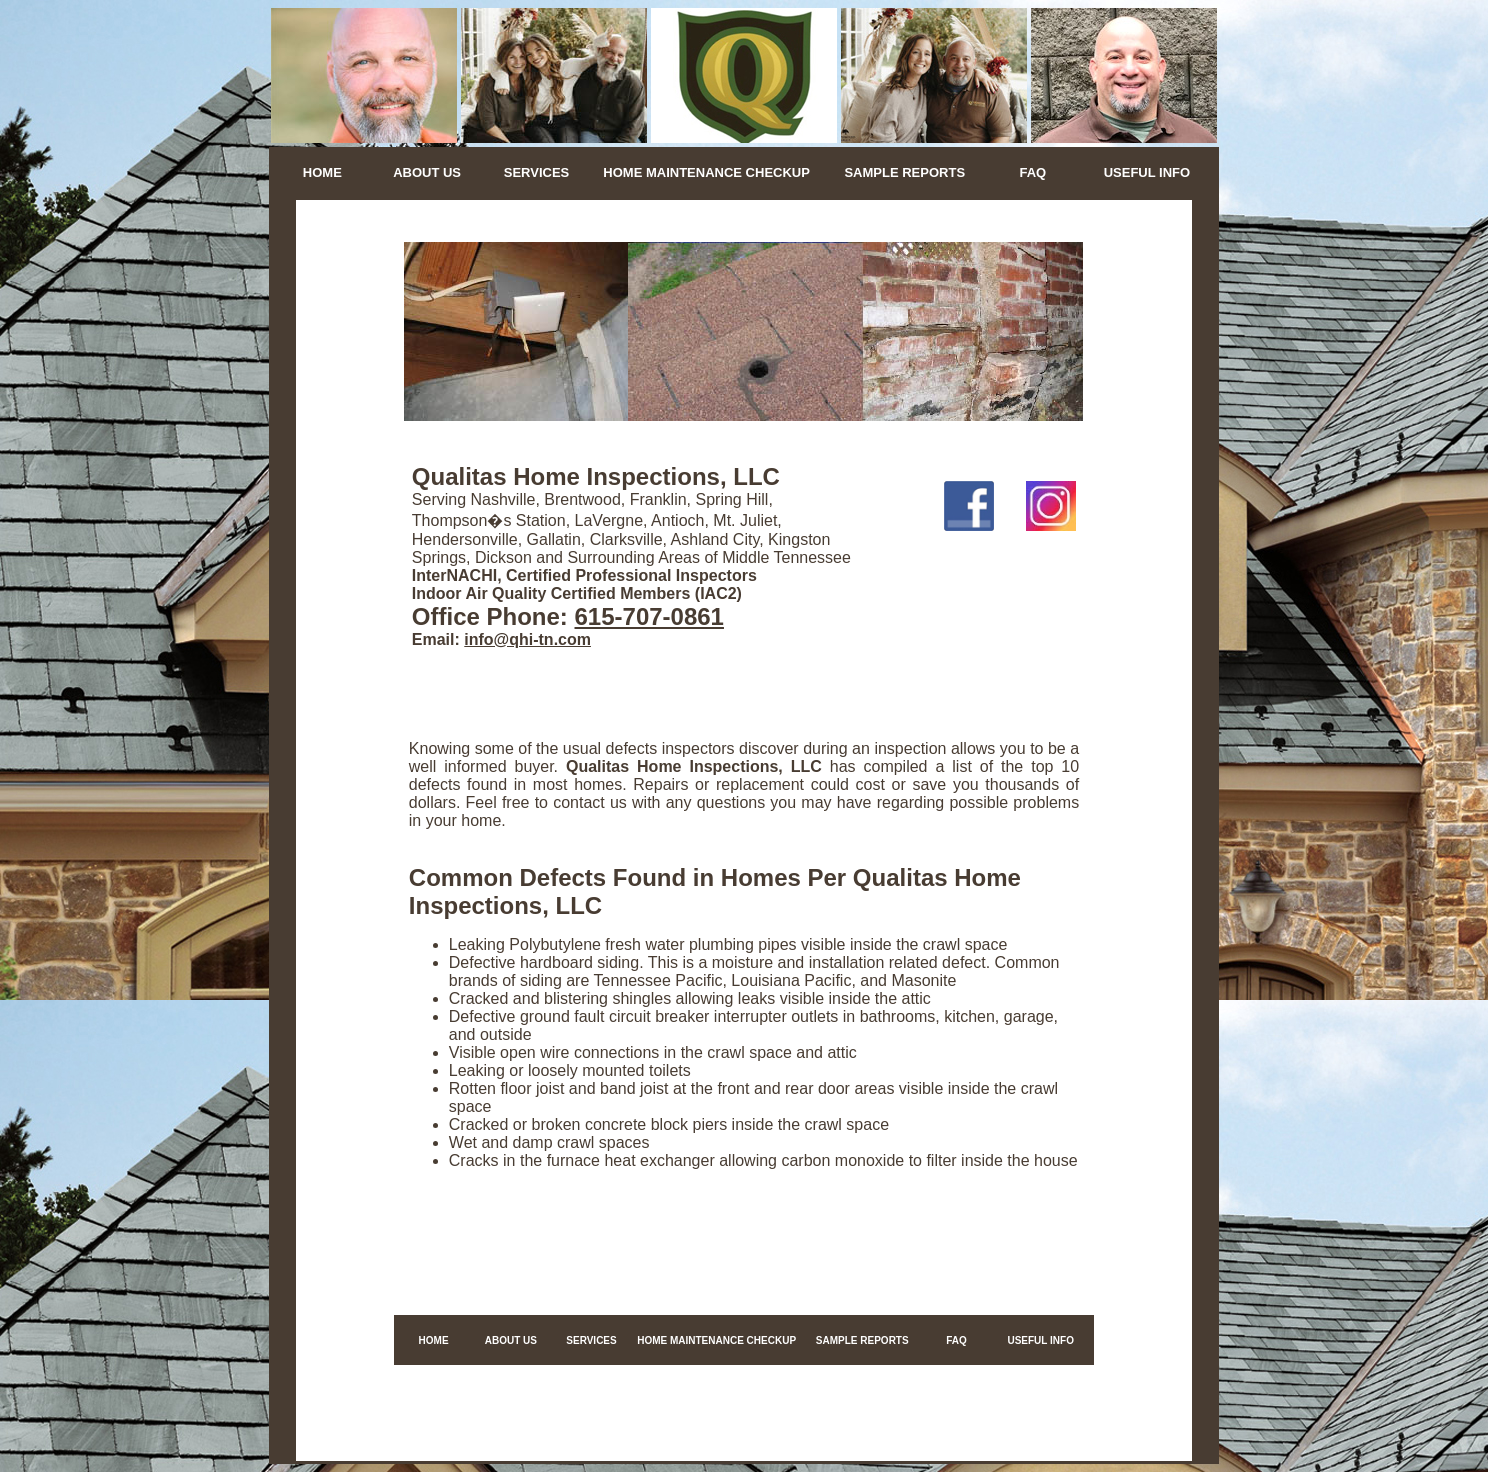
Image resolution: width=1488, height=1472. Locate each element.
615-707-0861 (649, 616)
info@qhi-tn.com (527, 639)
